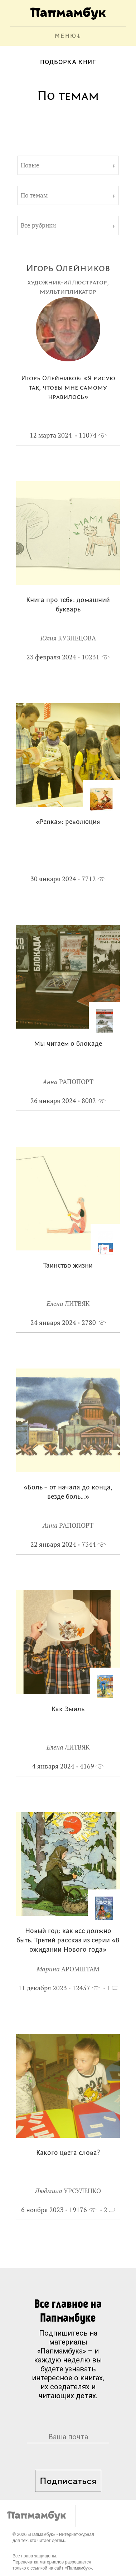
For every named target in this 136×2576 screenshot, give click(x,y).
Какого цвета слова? (68, 2153)
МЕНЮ (66, 36)
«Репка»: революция (68, 822)
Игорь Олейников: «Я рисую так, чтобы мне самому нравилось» (68, 388)
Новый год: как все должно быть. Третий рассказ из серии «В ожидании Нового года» (68, 1940)
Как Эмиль (68, 1709)
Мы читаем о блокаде (68, 1044)
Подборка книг (68, 62)
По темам (34, 195)
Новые (30, 165)
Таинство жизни (68, 1266)
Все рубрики (38, 225)
